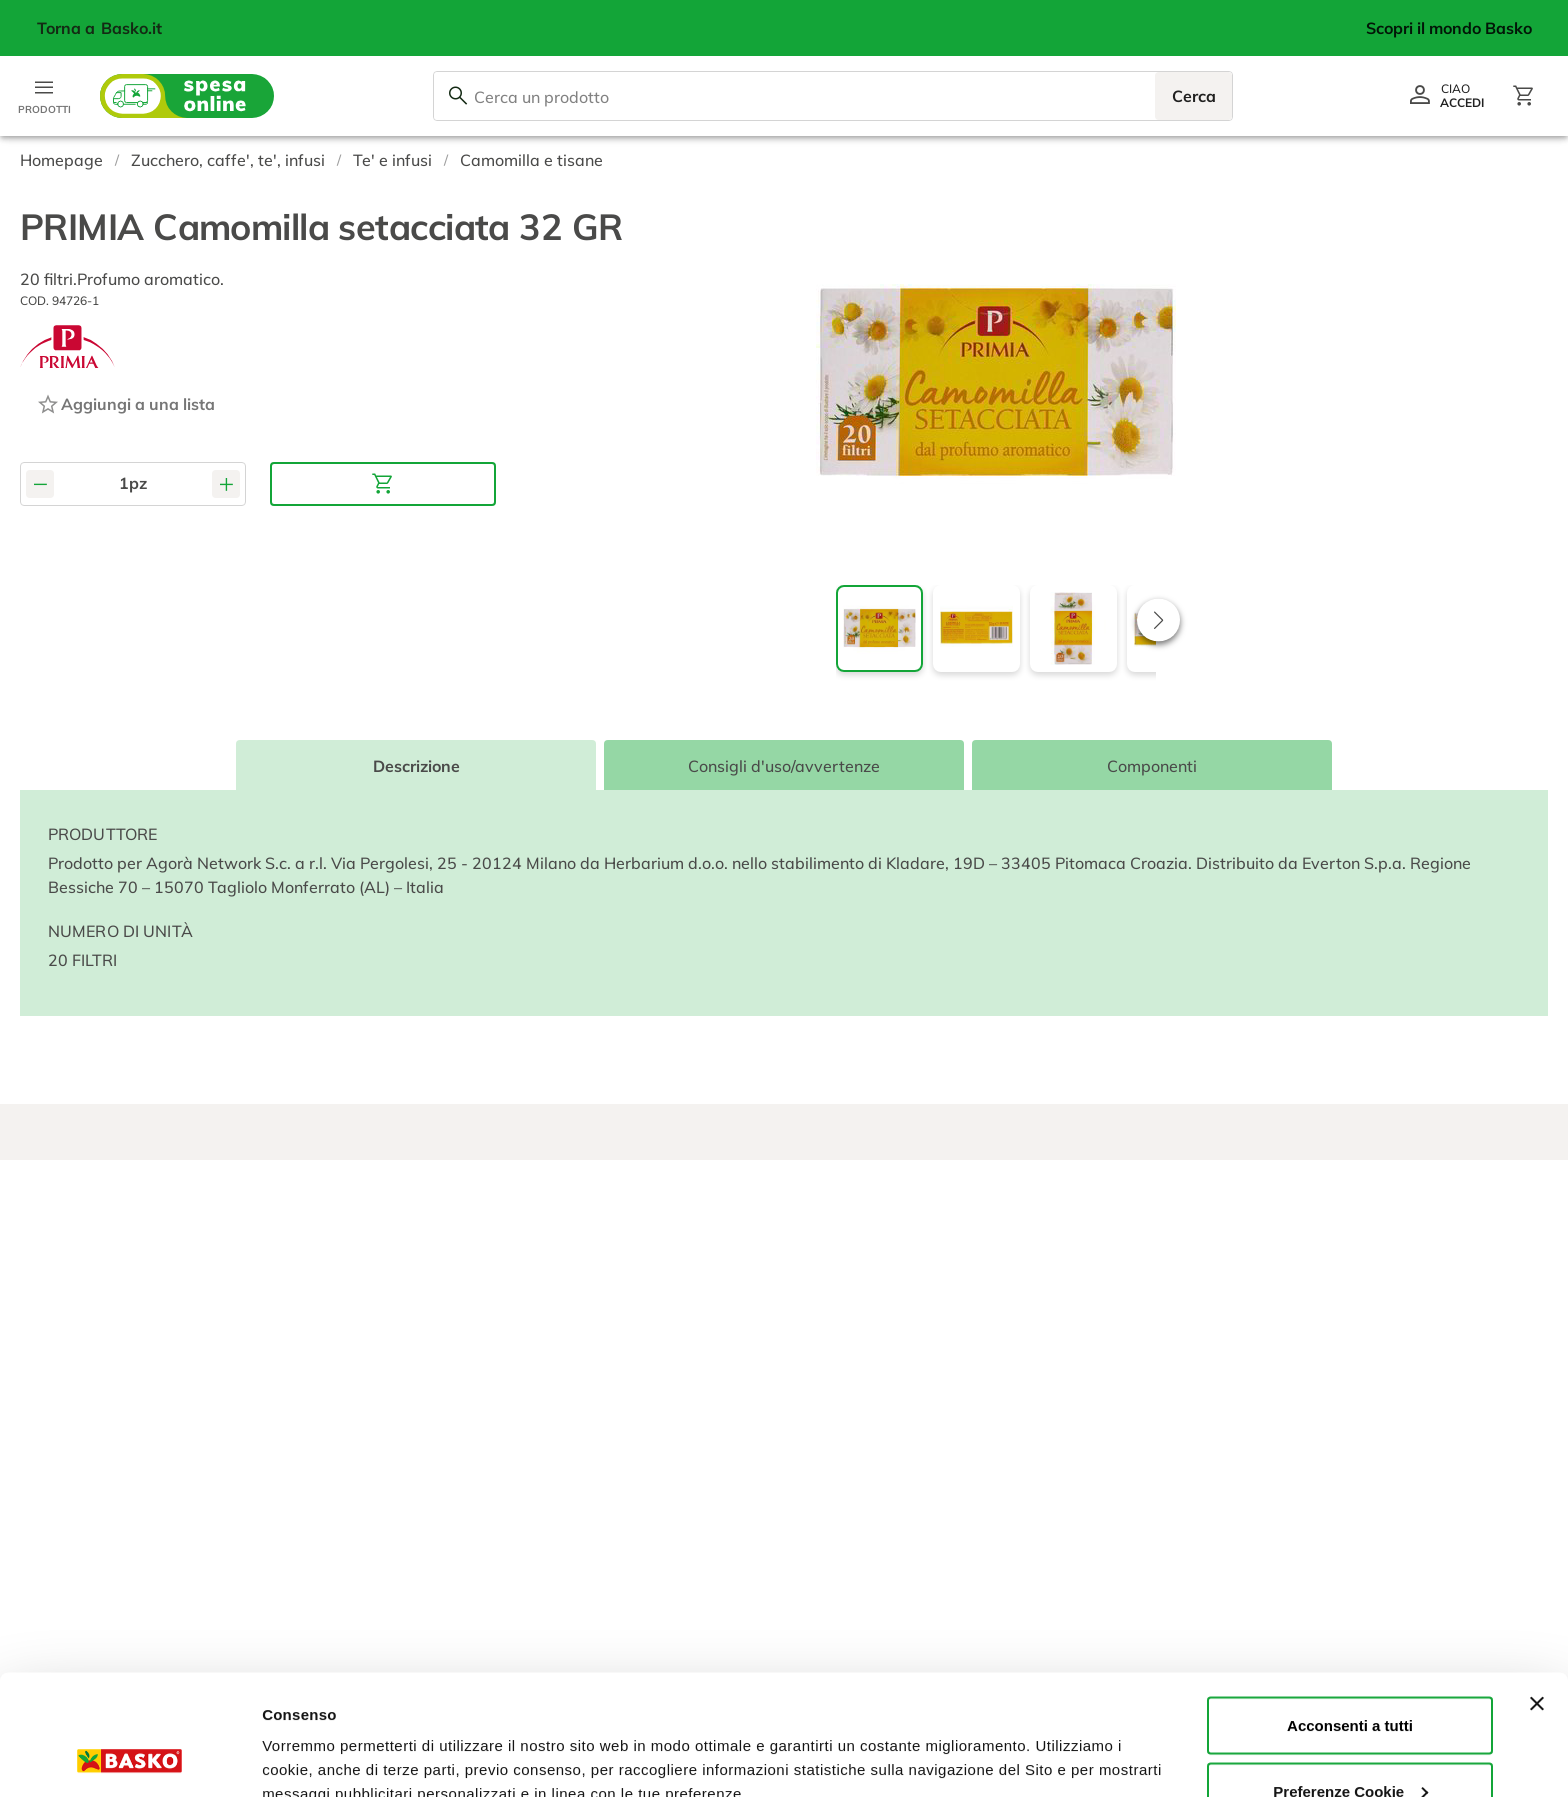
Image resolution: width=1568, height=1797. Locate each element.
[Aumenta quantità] (226, 483)
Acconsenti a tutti (1350, 1612)
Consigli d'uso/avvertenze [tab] (784, 766)
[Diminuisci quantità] (40, 483)
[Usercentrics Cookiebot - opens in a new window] (129, 1758)
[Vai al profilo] (1446, 96)
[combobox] (833, 96)
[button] (1158, 619)
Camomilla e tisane (531, 160)
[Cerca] (458, 96)
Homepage (61, 160)
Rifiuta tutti (1349, 1743)
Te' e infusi (392, 160)
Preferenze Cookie (328, 1735)
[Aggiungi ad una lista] (125, 404)
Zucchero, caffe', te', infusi (228, 160)
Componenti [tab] (1152, 766)
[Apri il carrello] (1524, 96)
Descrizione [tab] (416, 766)
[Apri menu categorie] (44, 96)
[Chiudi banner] (1537, 1591)
